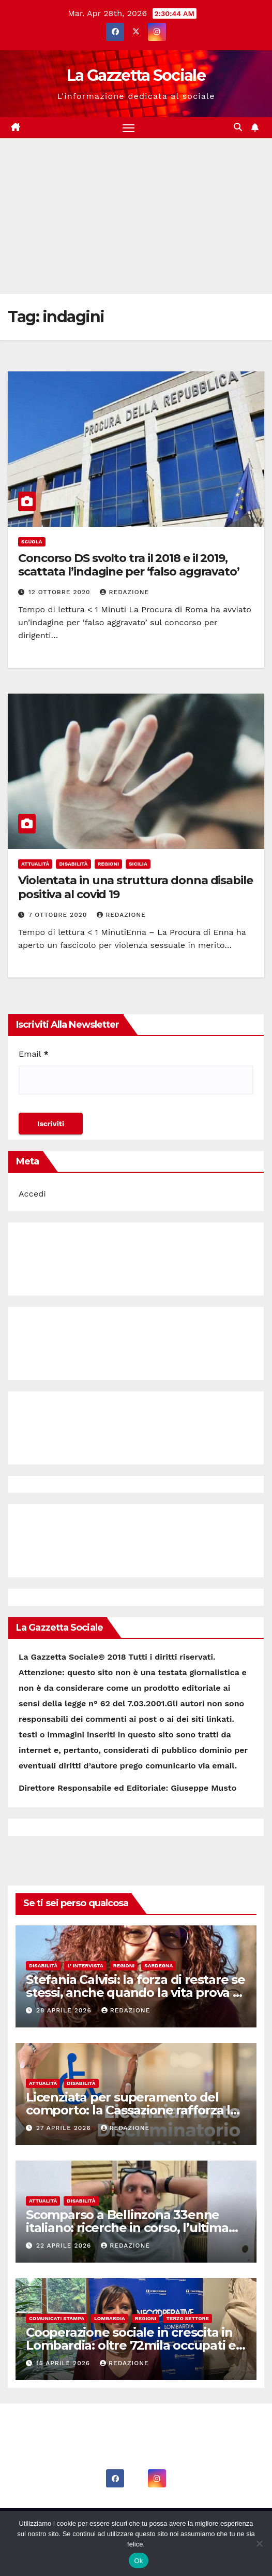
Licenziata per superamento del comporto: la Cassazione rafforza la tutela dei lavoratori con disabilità (131, 2110)
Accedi (32, 1194)
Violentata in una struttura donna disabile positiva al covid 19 (135, 887)
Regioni (108, 864)
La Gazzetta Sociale (136, 75)
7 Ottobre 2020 (58, 914)
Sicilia (138, 864)
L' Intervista (85, 1965)
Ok (138, 2561)
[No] (259, 2543)
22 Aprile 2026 (65, 2245)
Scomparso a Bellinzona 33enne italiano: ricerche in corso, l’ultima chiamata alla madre (127, 2227)
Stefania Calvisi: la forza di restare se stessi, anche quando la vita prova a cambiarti (135, 1992)
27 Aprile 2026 (65, 2128)
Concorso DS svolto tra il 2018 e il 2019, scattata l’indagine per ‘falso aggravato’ (128, 565)
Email (34, 1054)
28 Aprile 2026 (65, 2010)
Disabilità (73, 864)
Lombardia (109, 2318)
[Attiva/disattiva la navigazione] (128, 128)
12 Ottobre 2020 (60, 592)
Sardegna (158, 1965)
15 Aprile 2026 (64, 2363)
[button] (238, 127)
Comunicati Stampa (56, 2318)
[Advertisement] (136, 216)
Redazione (124, 592)
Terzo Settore (187, 2318)
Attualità (35, 864)
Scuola (31, 541)
